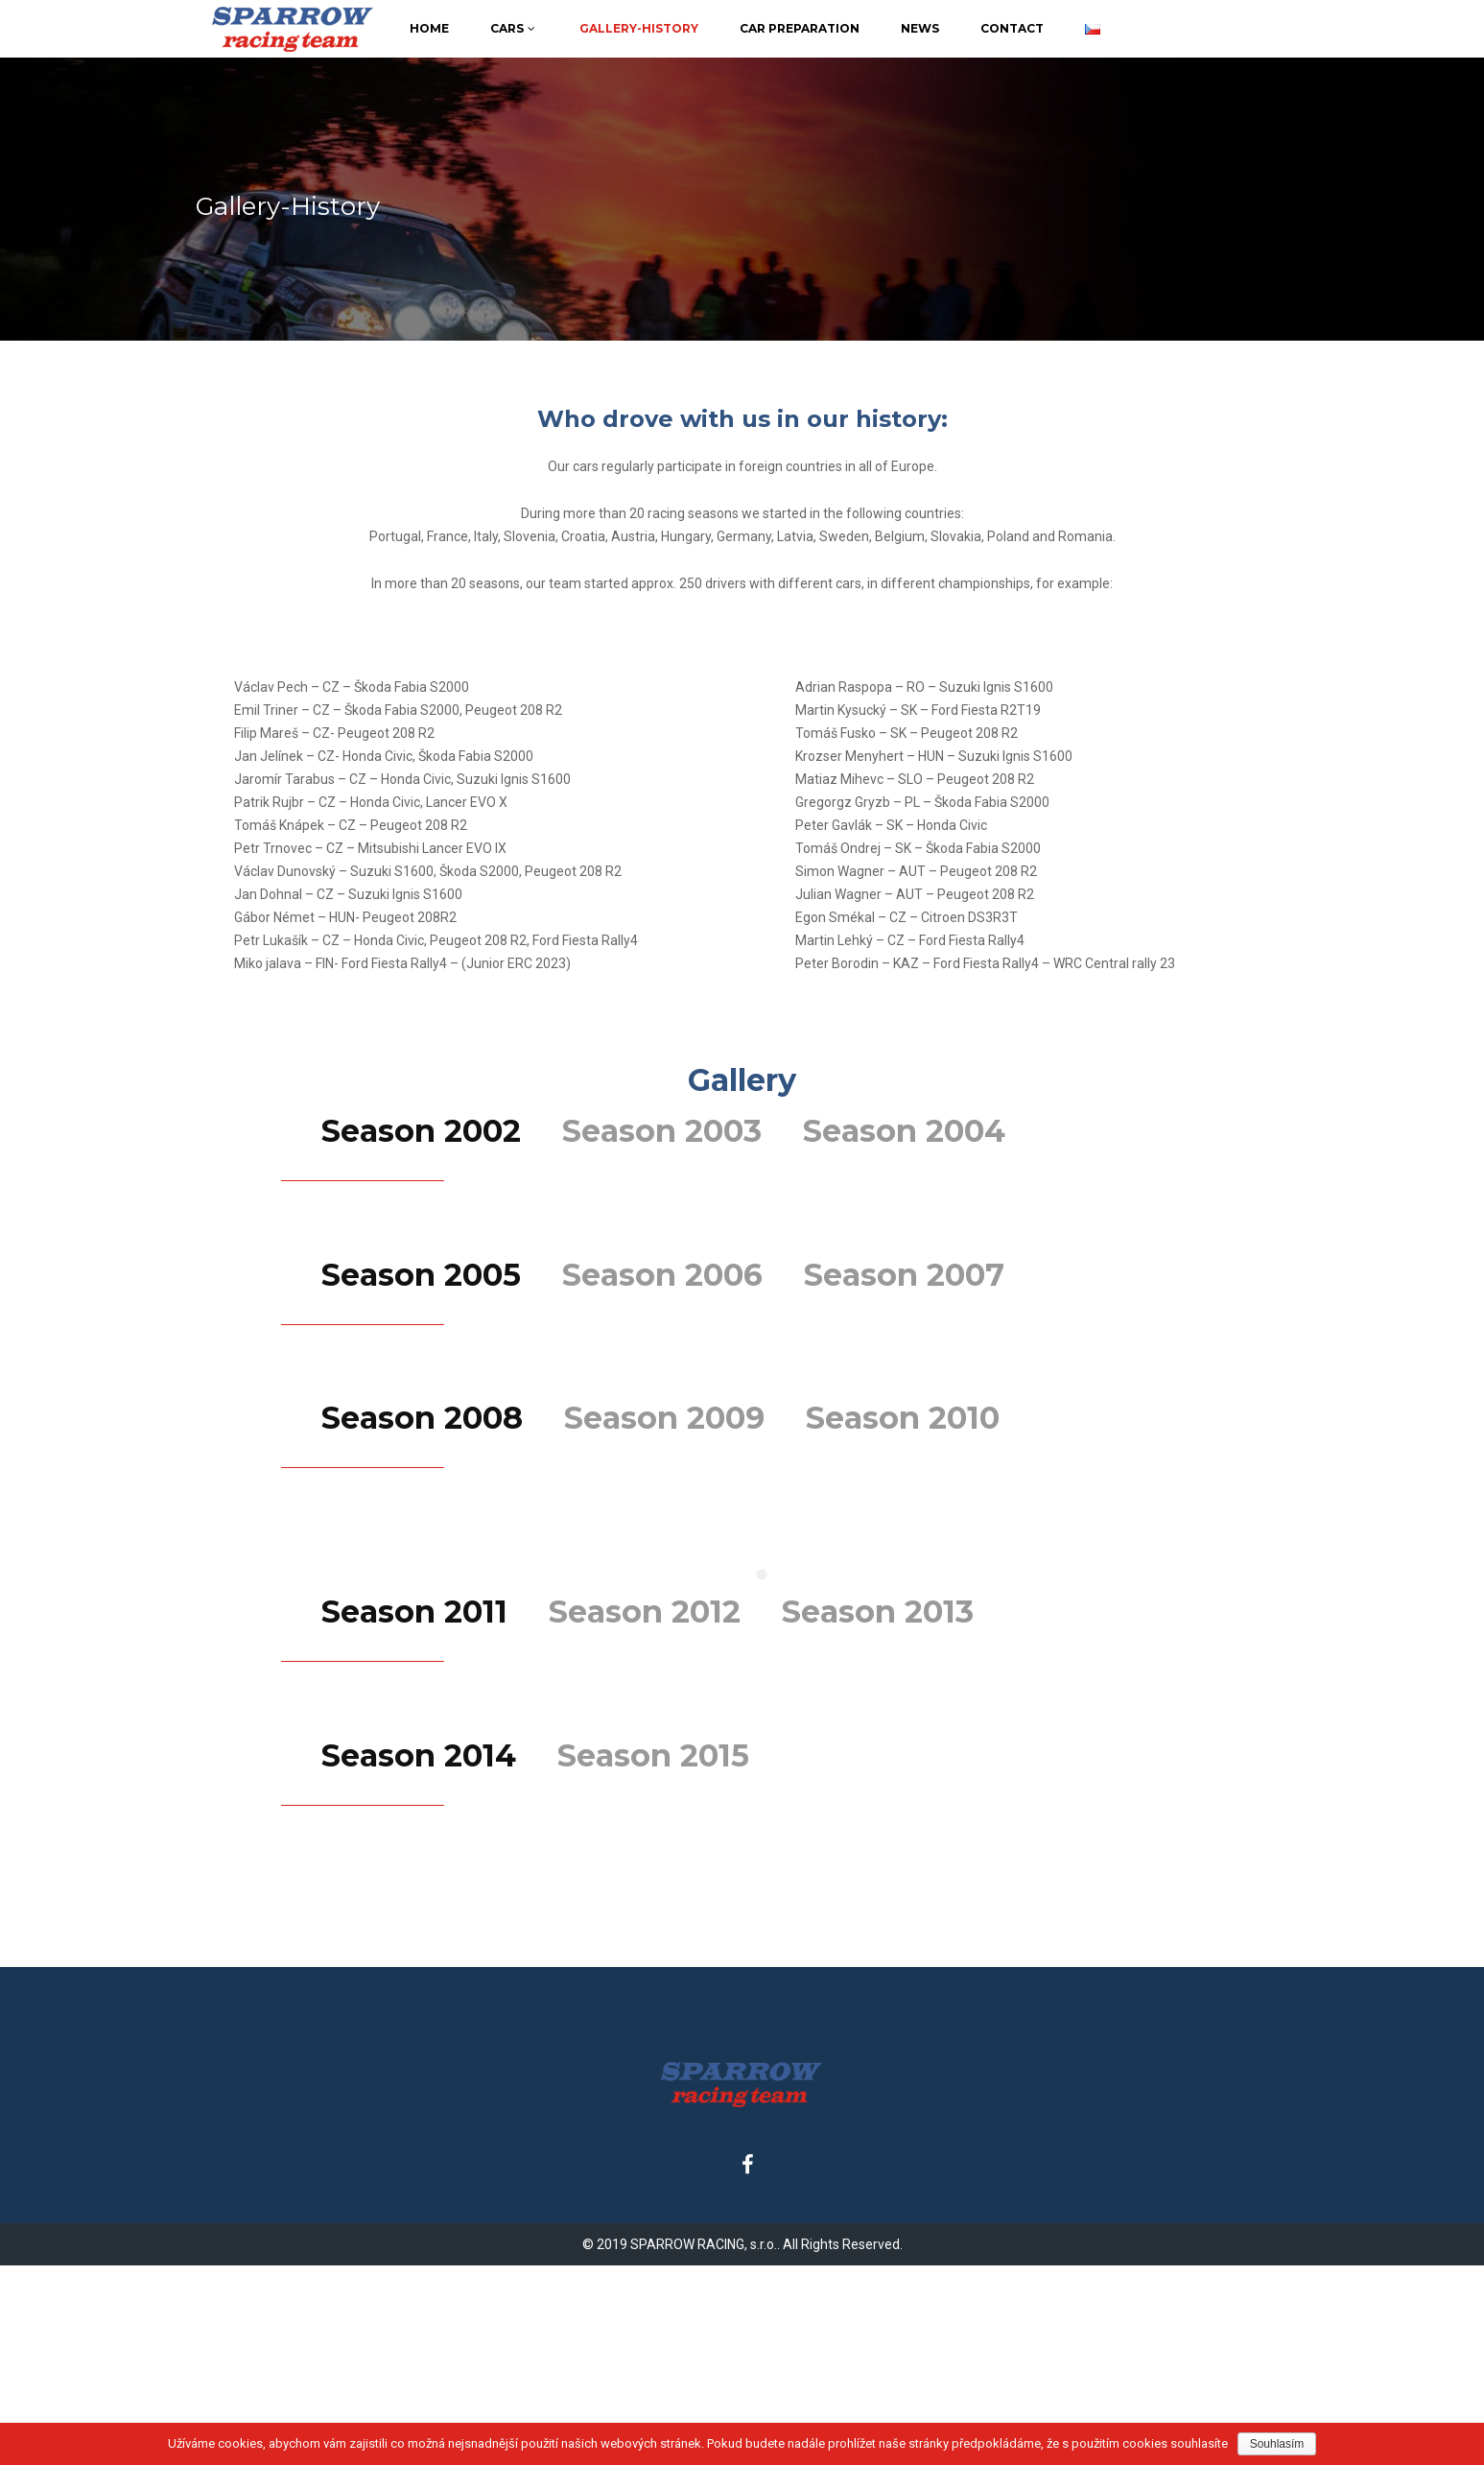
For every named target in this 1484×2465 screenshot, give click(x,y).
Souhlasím (1277, 2444)
